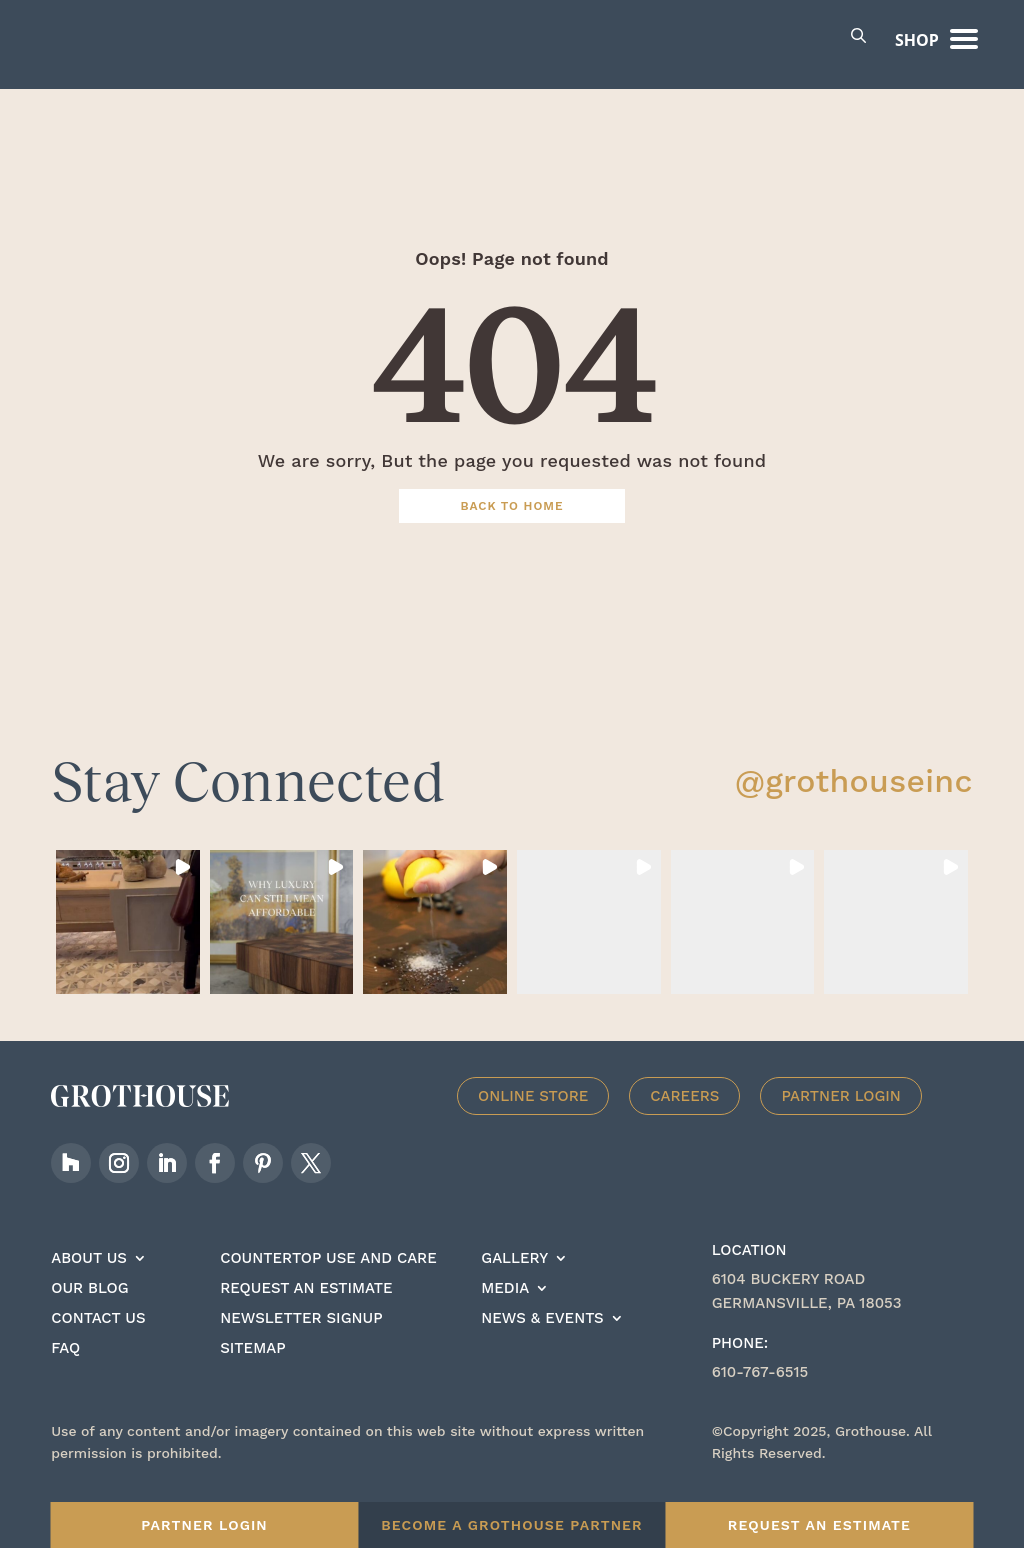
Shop (917, 40)
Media (505, 1313)
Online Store (533, 1120)
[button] (128, 946)
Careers (684, 1120)
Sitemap (252, 1373)
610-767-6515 (760, 1396)
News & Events (542, 1343)
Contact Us (98, 1343)
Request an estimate (306, 1313)
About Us (89, 1283)
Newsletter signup (301, 1343)
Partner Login (841, 1120)
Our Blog (89, 1313)
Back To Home (512, 529)
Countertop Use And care (328, 1283)
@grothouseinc (854, 804)
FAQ (65, 1373)
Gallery (514, 1283)
